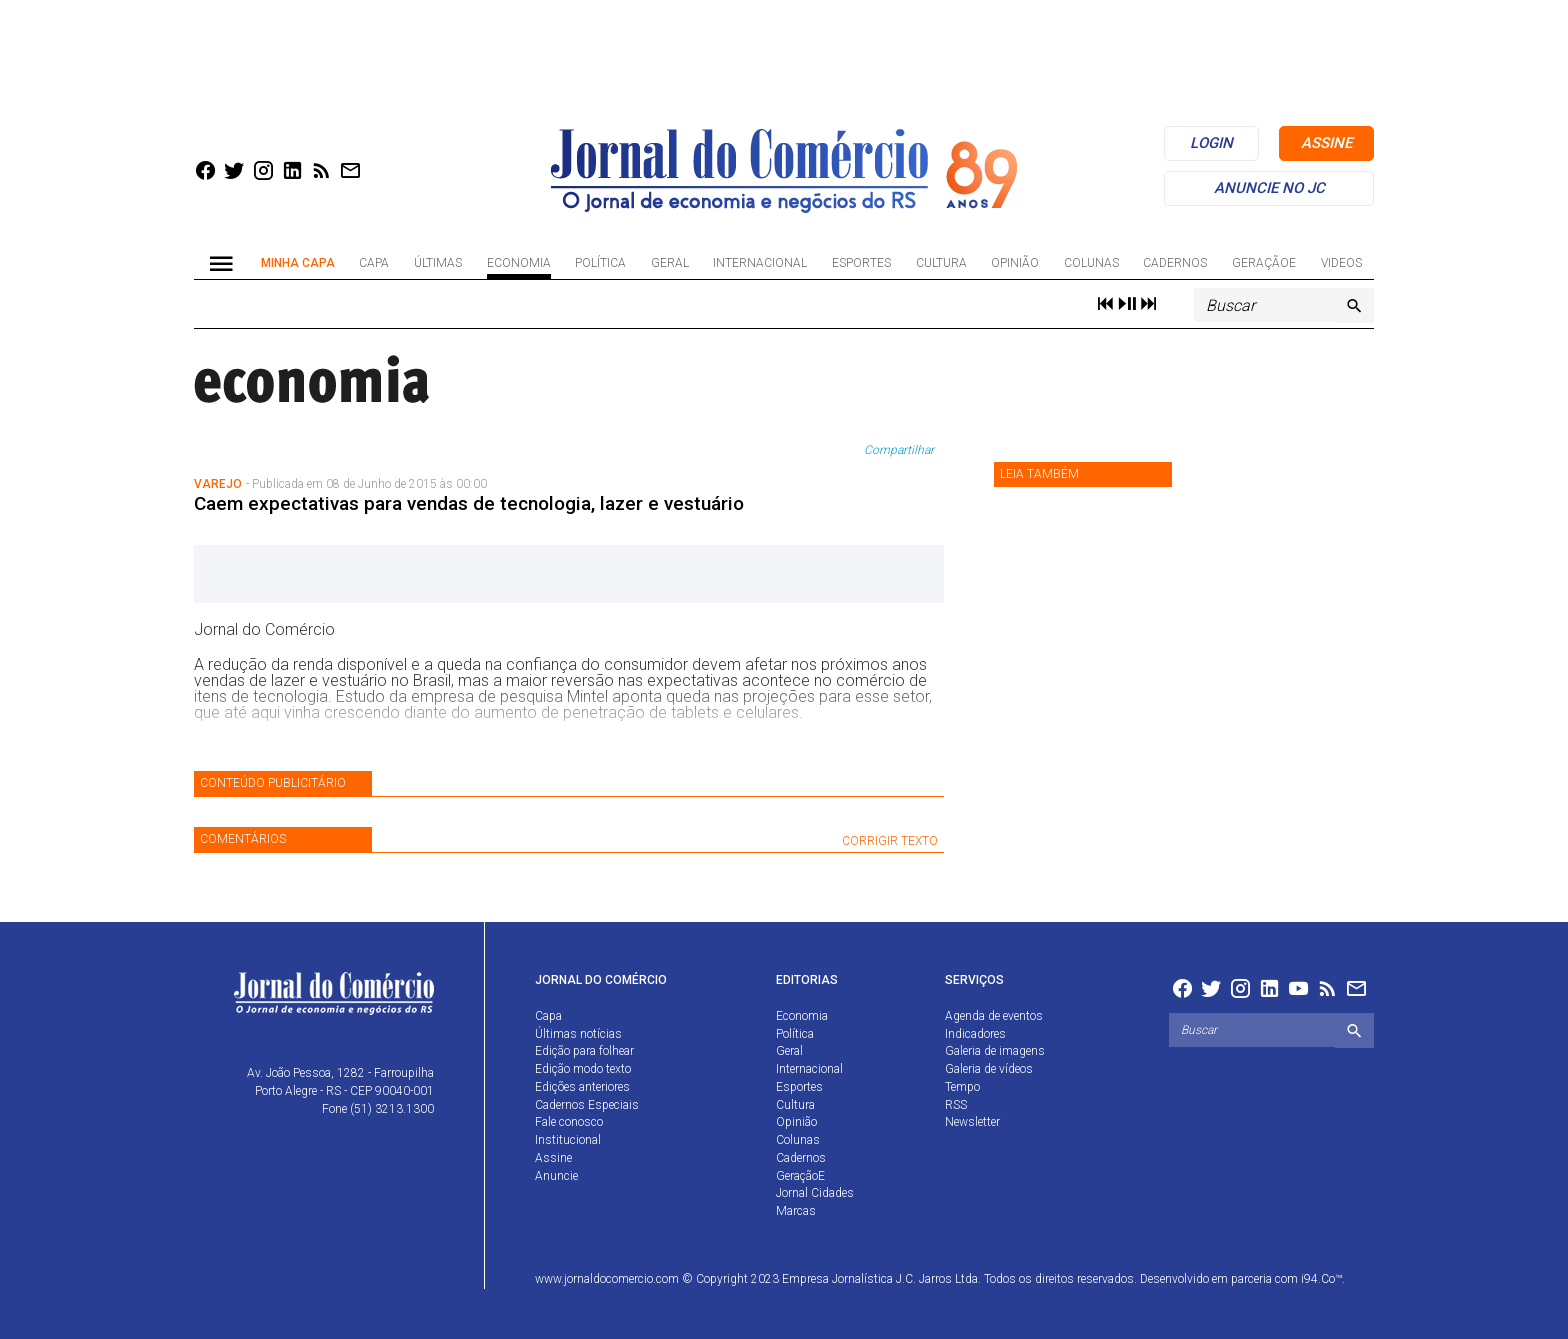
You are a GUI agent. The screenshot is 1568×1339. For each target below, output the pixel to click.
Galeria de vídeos (989, 1069)
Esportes (861, 263)
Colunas (1091, 263)
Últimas (438, 263)
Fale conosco (569, 1122)
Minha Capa (298, 263)
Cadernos (1175, 263)
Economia (519, 263)
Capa (374, 263)
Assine (553, 1158)
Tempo (962, 1087)
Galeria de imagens (995, 1051)
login (1211, 143)
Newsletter (972, 1122)
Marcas (796, 1211)
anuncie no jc (1269, 188)
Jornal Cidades (815, 1193)
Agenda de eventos (994, 1016)
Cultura (941, 263)
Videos (1341, 263)
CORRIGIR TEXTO (890, 841)
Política (600, 263)
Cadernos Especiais (587, 1105)
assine (1326, 143)
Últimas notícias (578, 1034)
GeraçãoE (1264, 263)
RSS (956, 1105)
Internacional (760, 263)
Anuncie (556, 1176)
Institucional (568, 1140)
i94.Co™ (1321, 1279)
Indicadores (975, 1034)
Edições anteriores (582, 1087)
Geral (670, 263)
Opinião (1015, 263)
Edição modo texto (583, 1069)
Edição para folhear (584, 1051)
